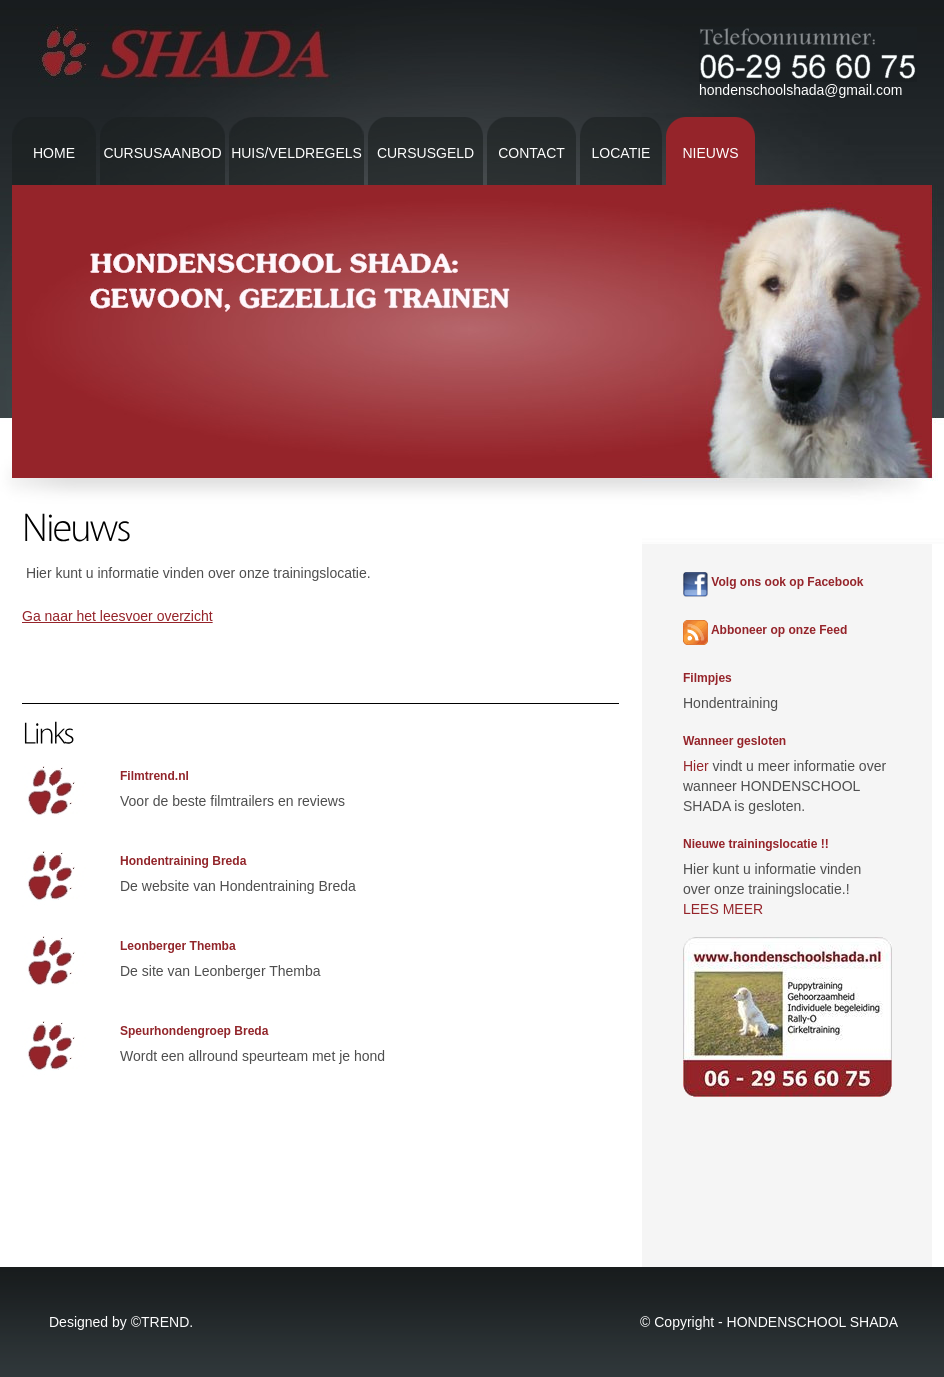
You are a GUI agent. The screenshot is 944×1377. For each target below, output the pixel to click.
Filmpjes (707, 678)
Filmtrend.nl (154, 776)
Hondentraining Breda (183, 861)
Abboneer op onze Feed (765, 630)
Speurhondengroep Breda (194, 1031)
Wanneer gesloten (734, 741)
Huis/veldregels (296, 153)
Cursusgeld (425, 153)
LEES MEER (723, 909)
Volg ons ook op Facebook (773, 582)
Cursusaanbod (162, 153)
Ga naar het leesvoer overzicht (117, 616)
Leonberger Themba (178, 946)
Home (54, 153)
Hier (696, 766)
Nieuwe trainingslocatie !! (756, 844)
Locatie (621, 153)
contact (531, 153)
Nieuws (711, 153)
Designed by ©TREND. (121, 1322)
